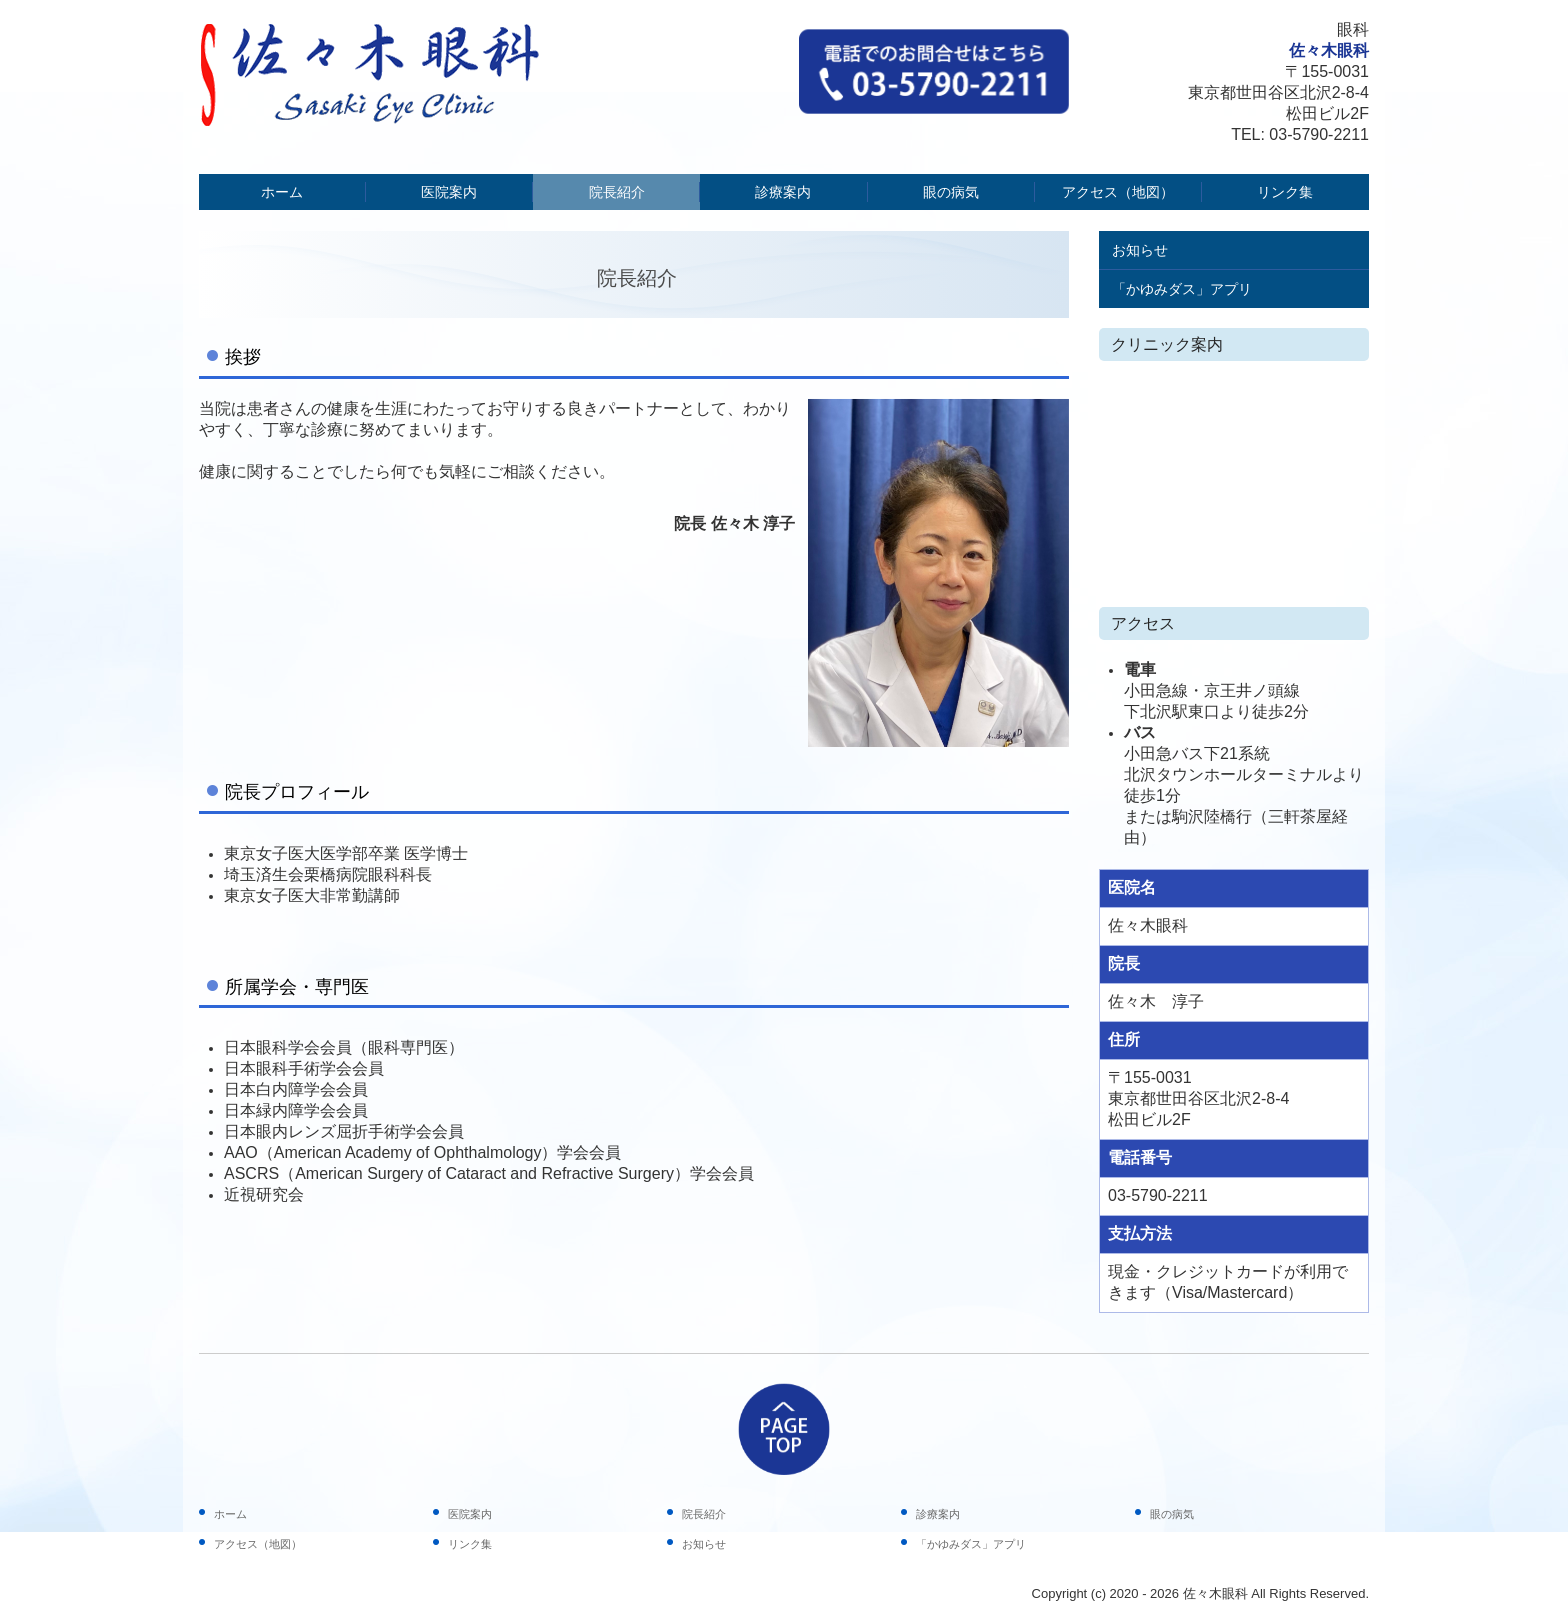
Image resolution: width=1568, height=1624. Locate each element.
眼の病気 (951, 192)
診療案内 (783, 192)
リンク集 (1285, 192)
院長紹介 (617, 192)
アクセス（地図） (1118, 192)
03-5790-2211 (1319, 134)
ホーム (282, 192)
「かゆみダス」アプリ (1182, 289)
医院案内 (449, 192)
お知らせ (1140, 250)
